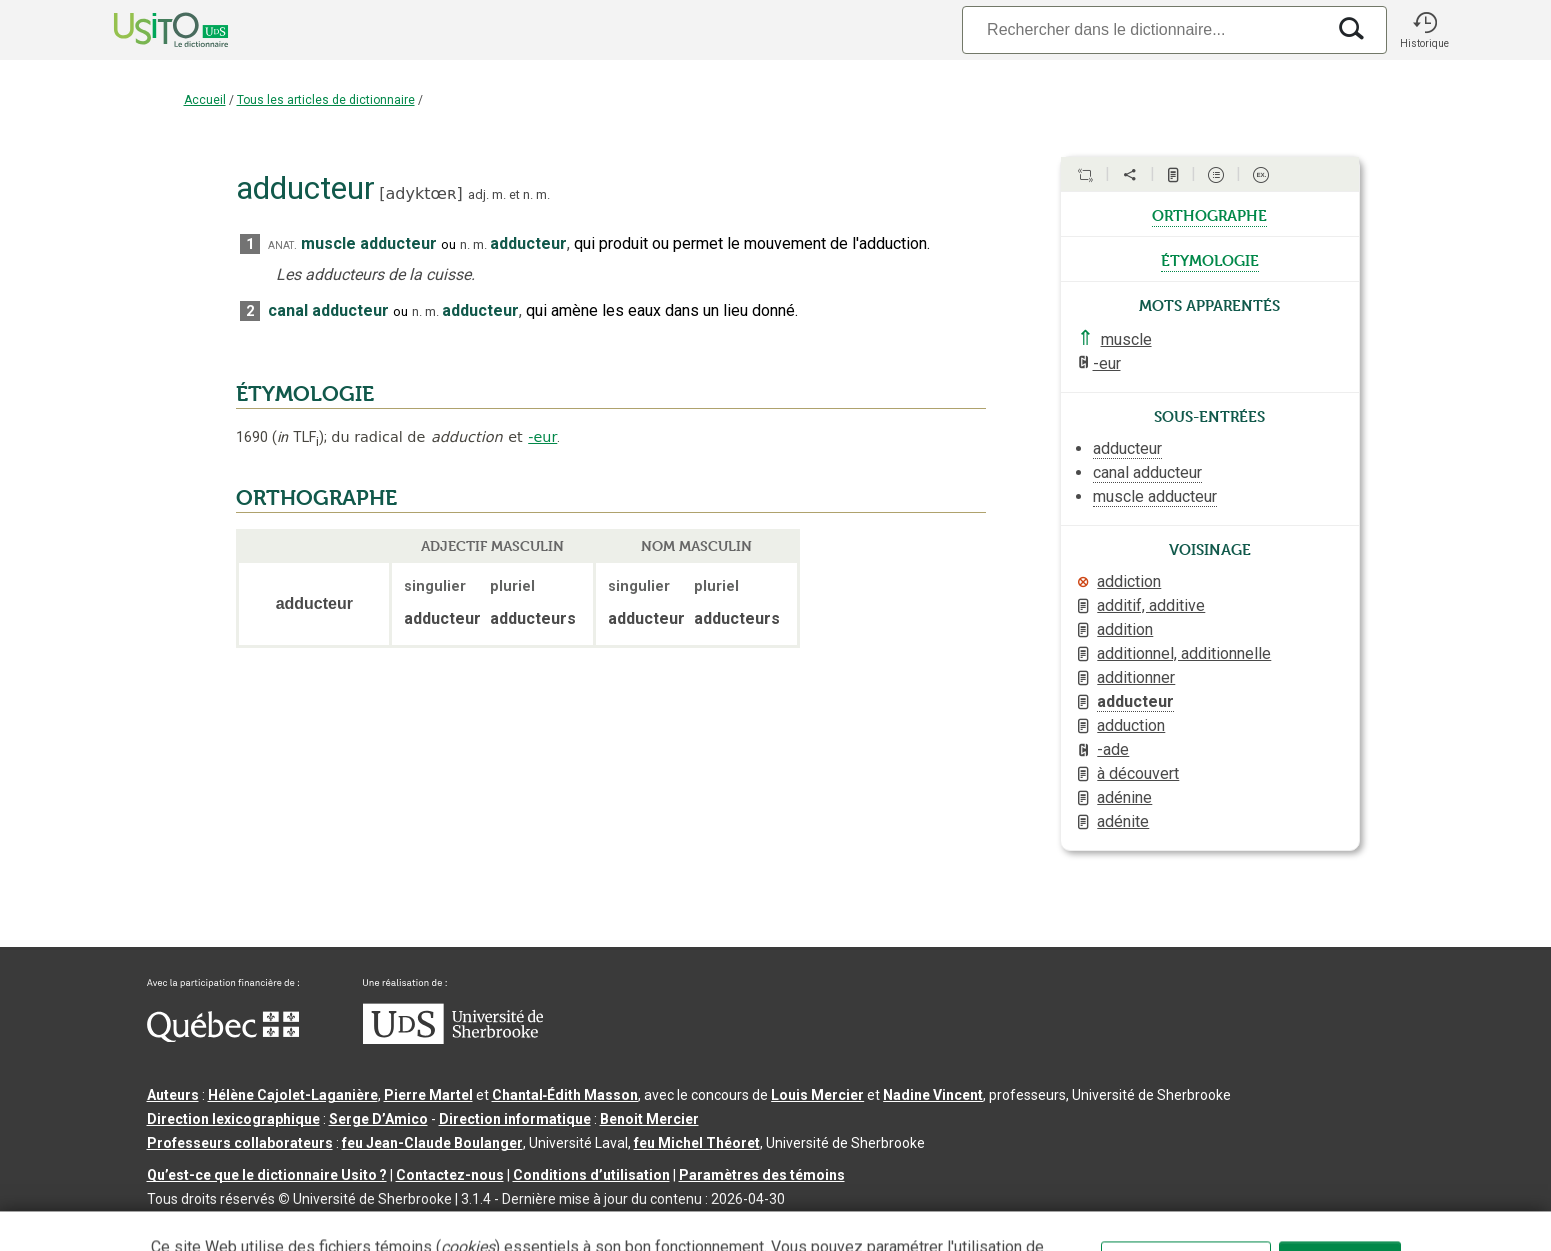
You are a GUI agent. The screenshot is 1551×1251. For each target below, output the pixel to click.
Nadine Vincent (933, 1095)
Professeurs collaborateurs (240, 1143)
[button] (1425, 30)
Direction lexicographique (233, 1119)
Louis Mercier (817, 1095)
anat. (282, 244)
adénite (1123, 821)
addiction (1129, 581)
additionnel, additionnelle (1184, 653)
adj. (478, 194)
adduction (1131, 725)
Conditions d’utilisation (591, 1175)
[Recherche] (1143, 29)
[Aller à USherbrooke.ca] (453, 1039)
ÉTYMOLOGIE (305, 394)
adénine (1124, 797)
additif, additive (1151, 605)
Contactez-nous (450, 1175)
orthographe (1209, 214)
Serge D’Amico (378, 1119)
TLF (298, 437)
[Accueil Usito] (149, 30)
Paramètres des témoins (762, 1175)
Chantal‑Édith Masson (565, 1095)
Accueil (205, 100)
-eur (542, 437)
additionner (1136, 677)
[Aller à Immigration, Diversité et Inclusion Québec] (223, 1037)
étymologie (1210, 259)
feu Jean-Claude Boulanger (432, 1143)
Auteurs (173, 1095)
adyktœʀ (421, 193)
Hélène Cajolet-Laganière (293, 1095)
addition (1125, 629)
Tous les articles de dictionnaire (326, 100)
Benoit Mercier (649, 1119)
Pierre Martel (428, 1095)
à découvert (1138, 773)
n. (528, 194)
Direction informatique (515, 1119)
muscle (1126, 339)
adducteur (1135, 701)
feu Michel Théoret (697, 1143)
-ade (1113, 749)
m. (499, 194)
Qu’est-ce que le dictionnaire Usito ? (267, 1175)
